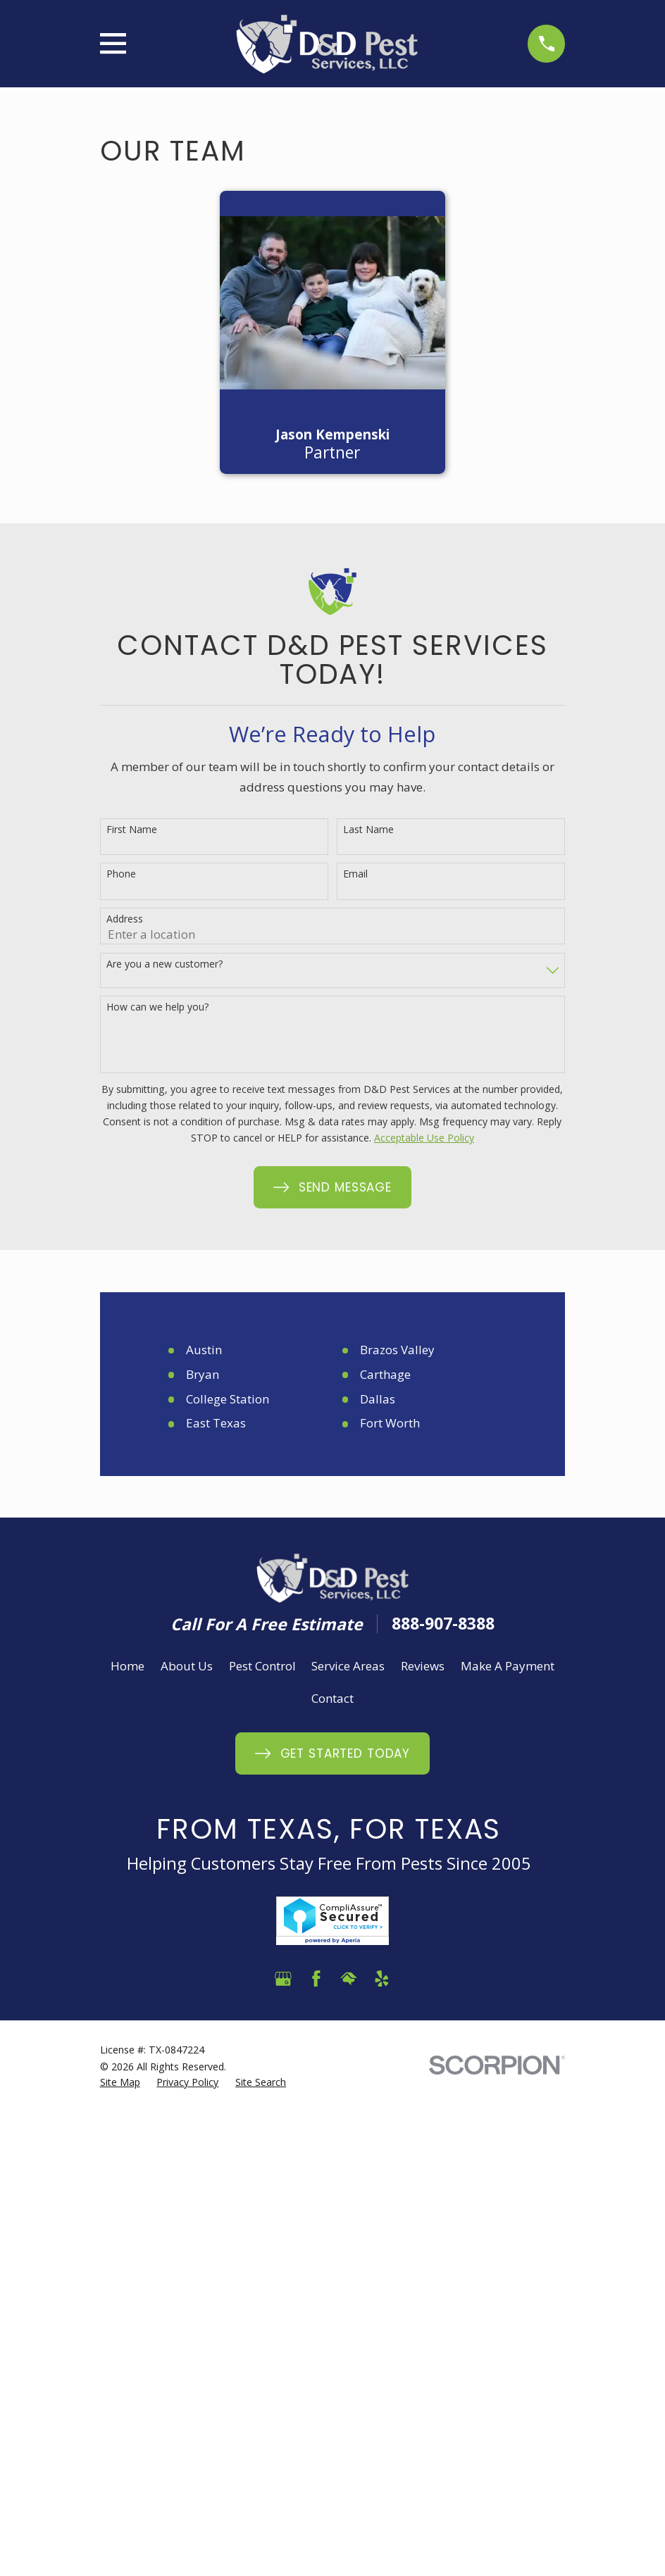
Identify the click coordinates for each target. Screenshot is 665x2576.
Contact (332, 1698)
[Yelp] (381, 1978)
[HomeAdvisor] (348, 1978)
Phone (121, 874)
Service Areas (348, 1666)
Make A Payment (507, 1666)
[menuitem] (120, 2082)
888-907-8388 (443, 1624)
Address (124, 919)
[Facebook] (316, 1978)
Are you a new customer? (164, 964)
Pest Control (262, 1666)
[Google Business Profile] (283, 1978)
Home (127, 1666)
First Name (131, 830)
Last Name (368, 830)
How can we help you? (157, 1007)
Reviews (423, 1666)
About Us (187, 1666)
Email (355, 874)
